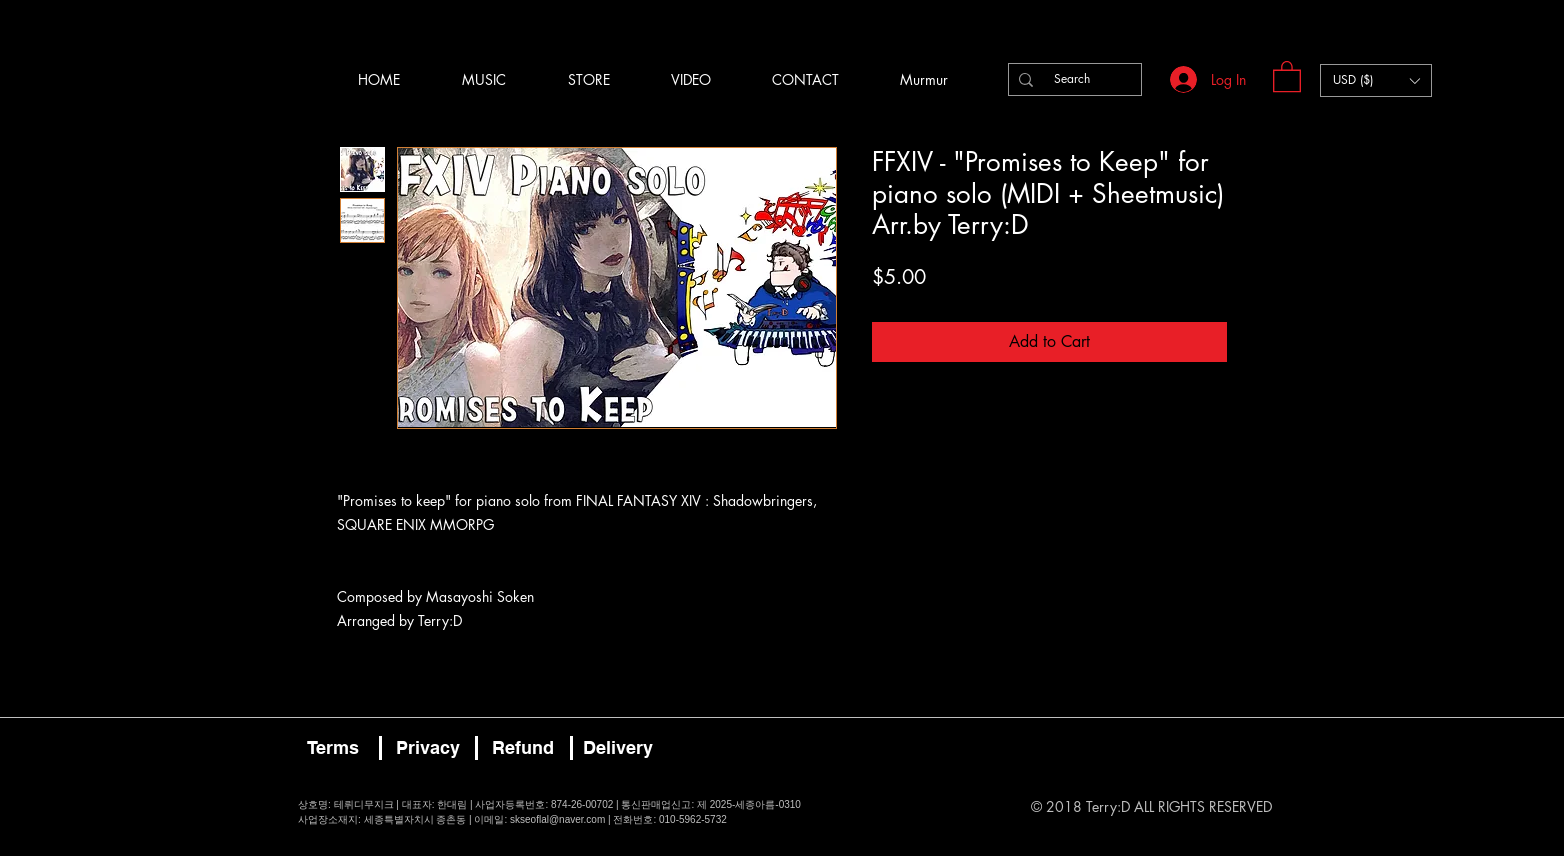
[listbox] (1376, 80)
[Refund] (523, 748)
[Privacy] (428, 748)
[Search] (1072, 79)
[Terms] (333, 748)
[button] (1287, 75)
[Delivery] (618, 748)
